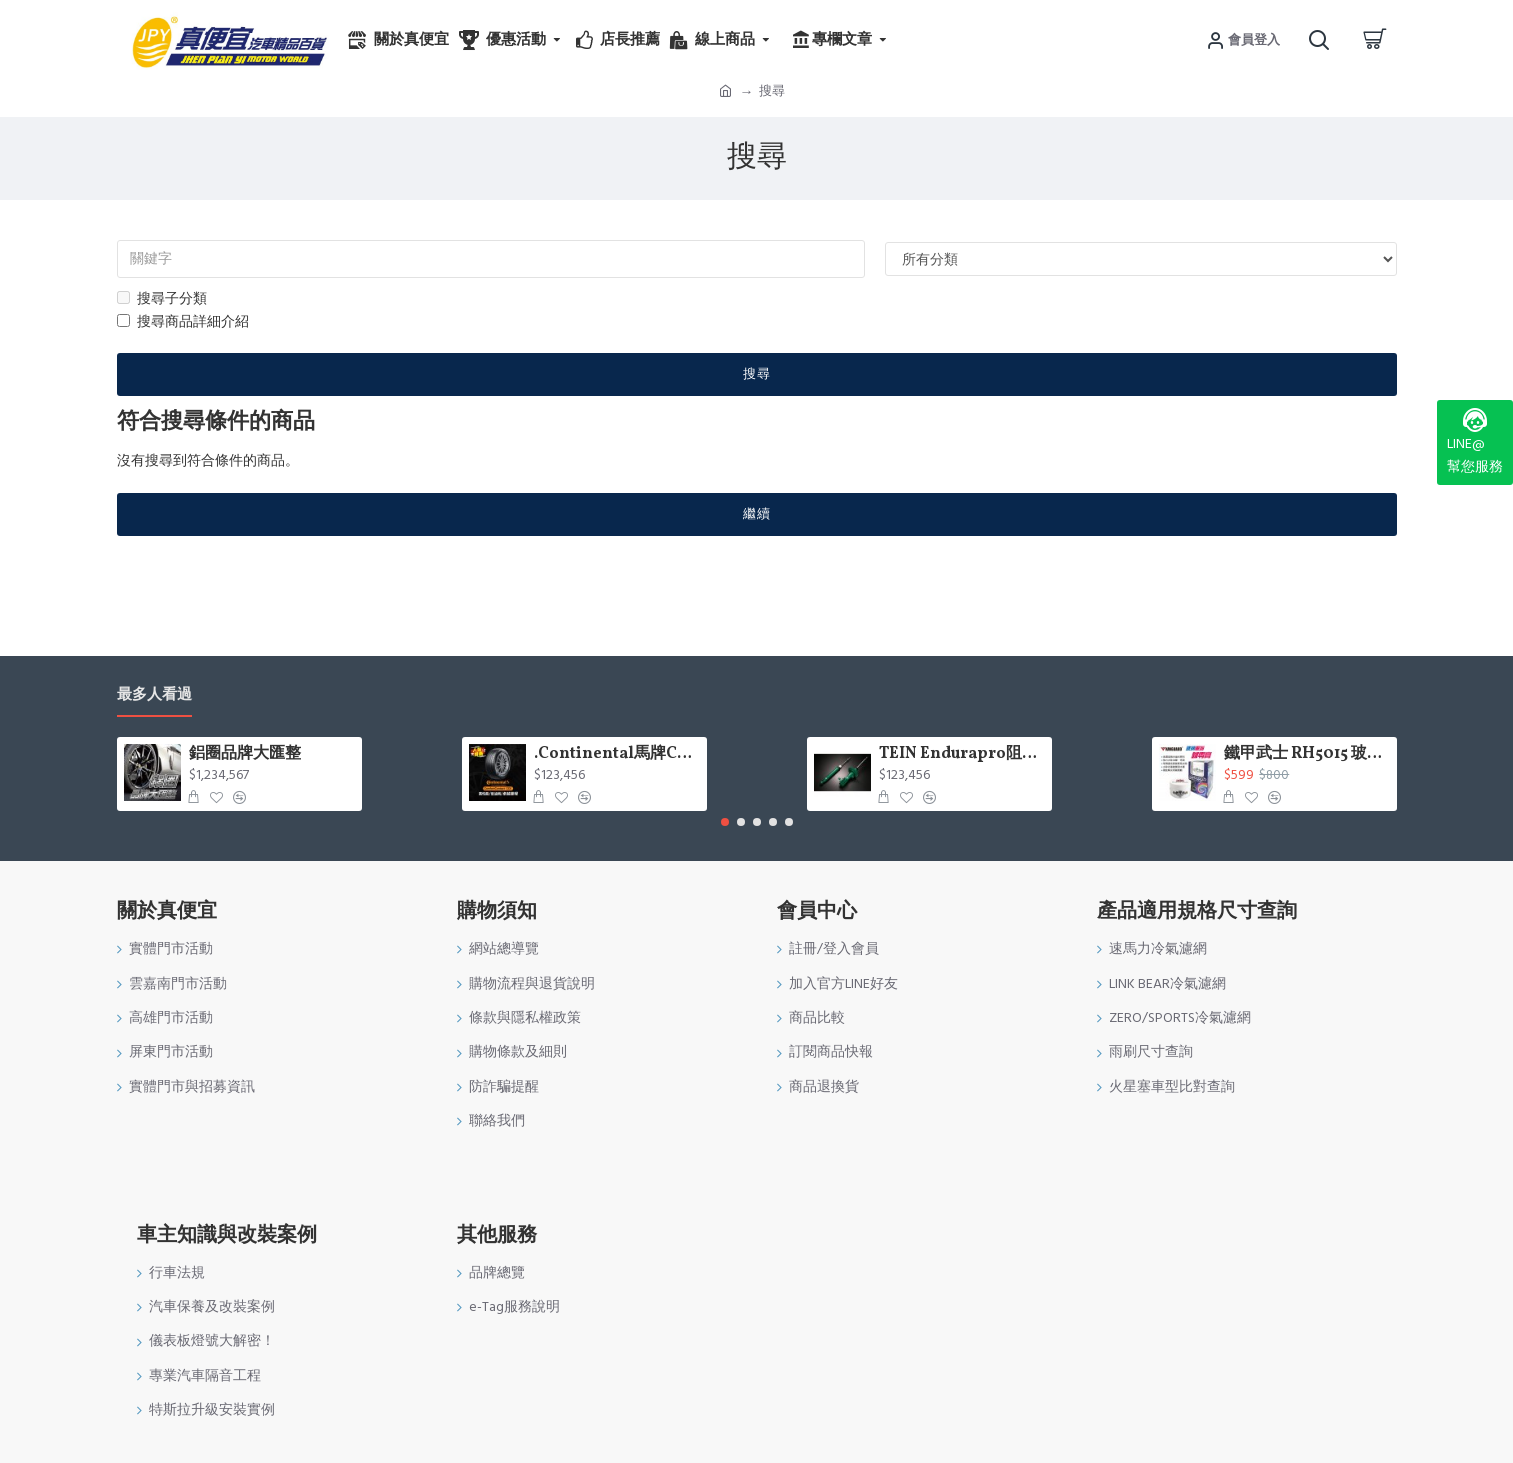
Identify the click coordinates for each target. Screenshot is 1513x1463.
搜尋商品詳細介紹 (183, 322)
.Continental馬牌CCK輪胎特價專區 (616, 754)
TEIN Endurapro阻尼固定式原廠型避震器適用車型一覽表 (961, 754)
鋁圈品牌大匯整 (245, 754)
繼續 (757, 514)
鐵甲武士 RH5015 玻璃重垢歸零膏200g (1306, 754)
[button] (725, 822)
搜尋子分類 (162, 299)
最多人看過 (154, 695)
